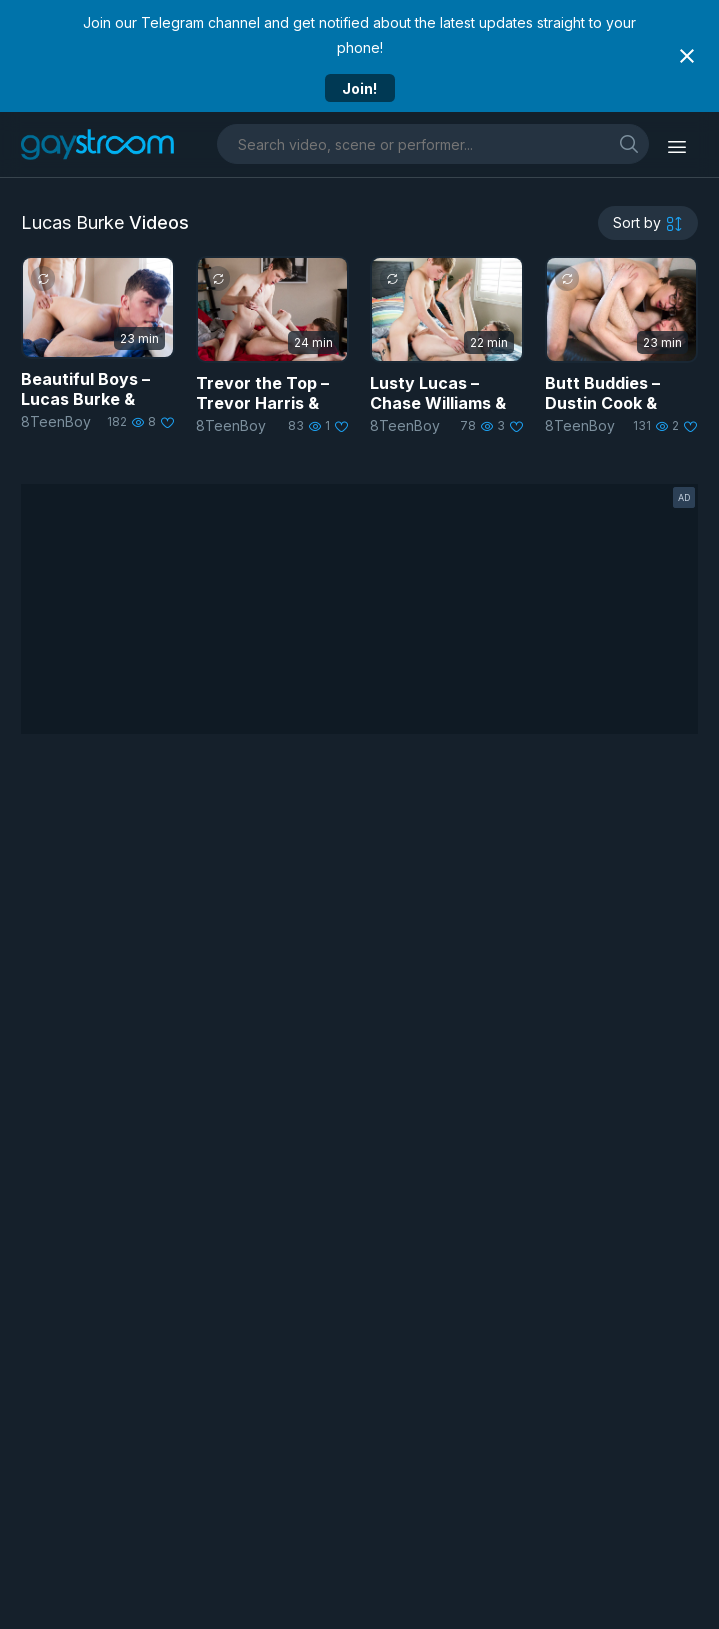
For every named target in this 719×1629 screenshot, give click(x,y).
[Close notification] (687, 56)
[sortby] (648, 223)
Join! (359, 88)
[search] (629, 143)
